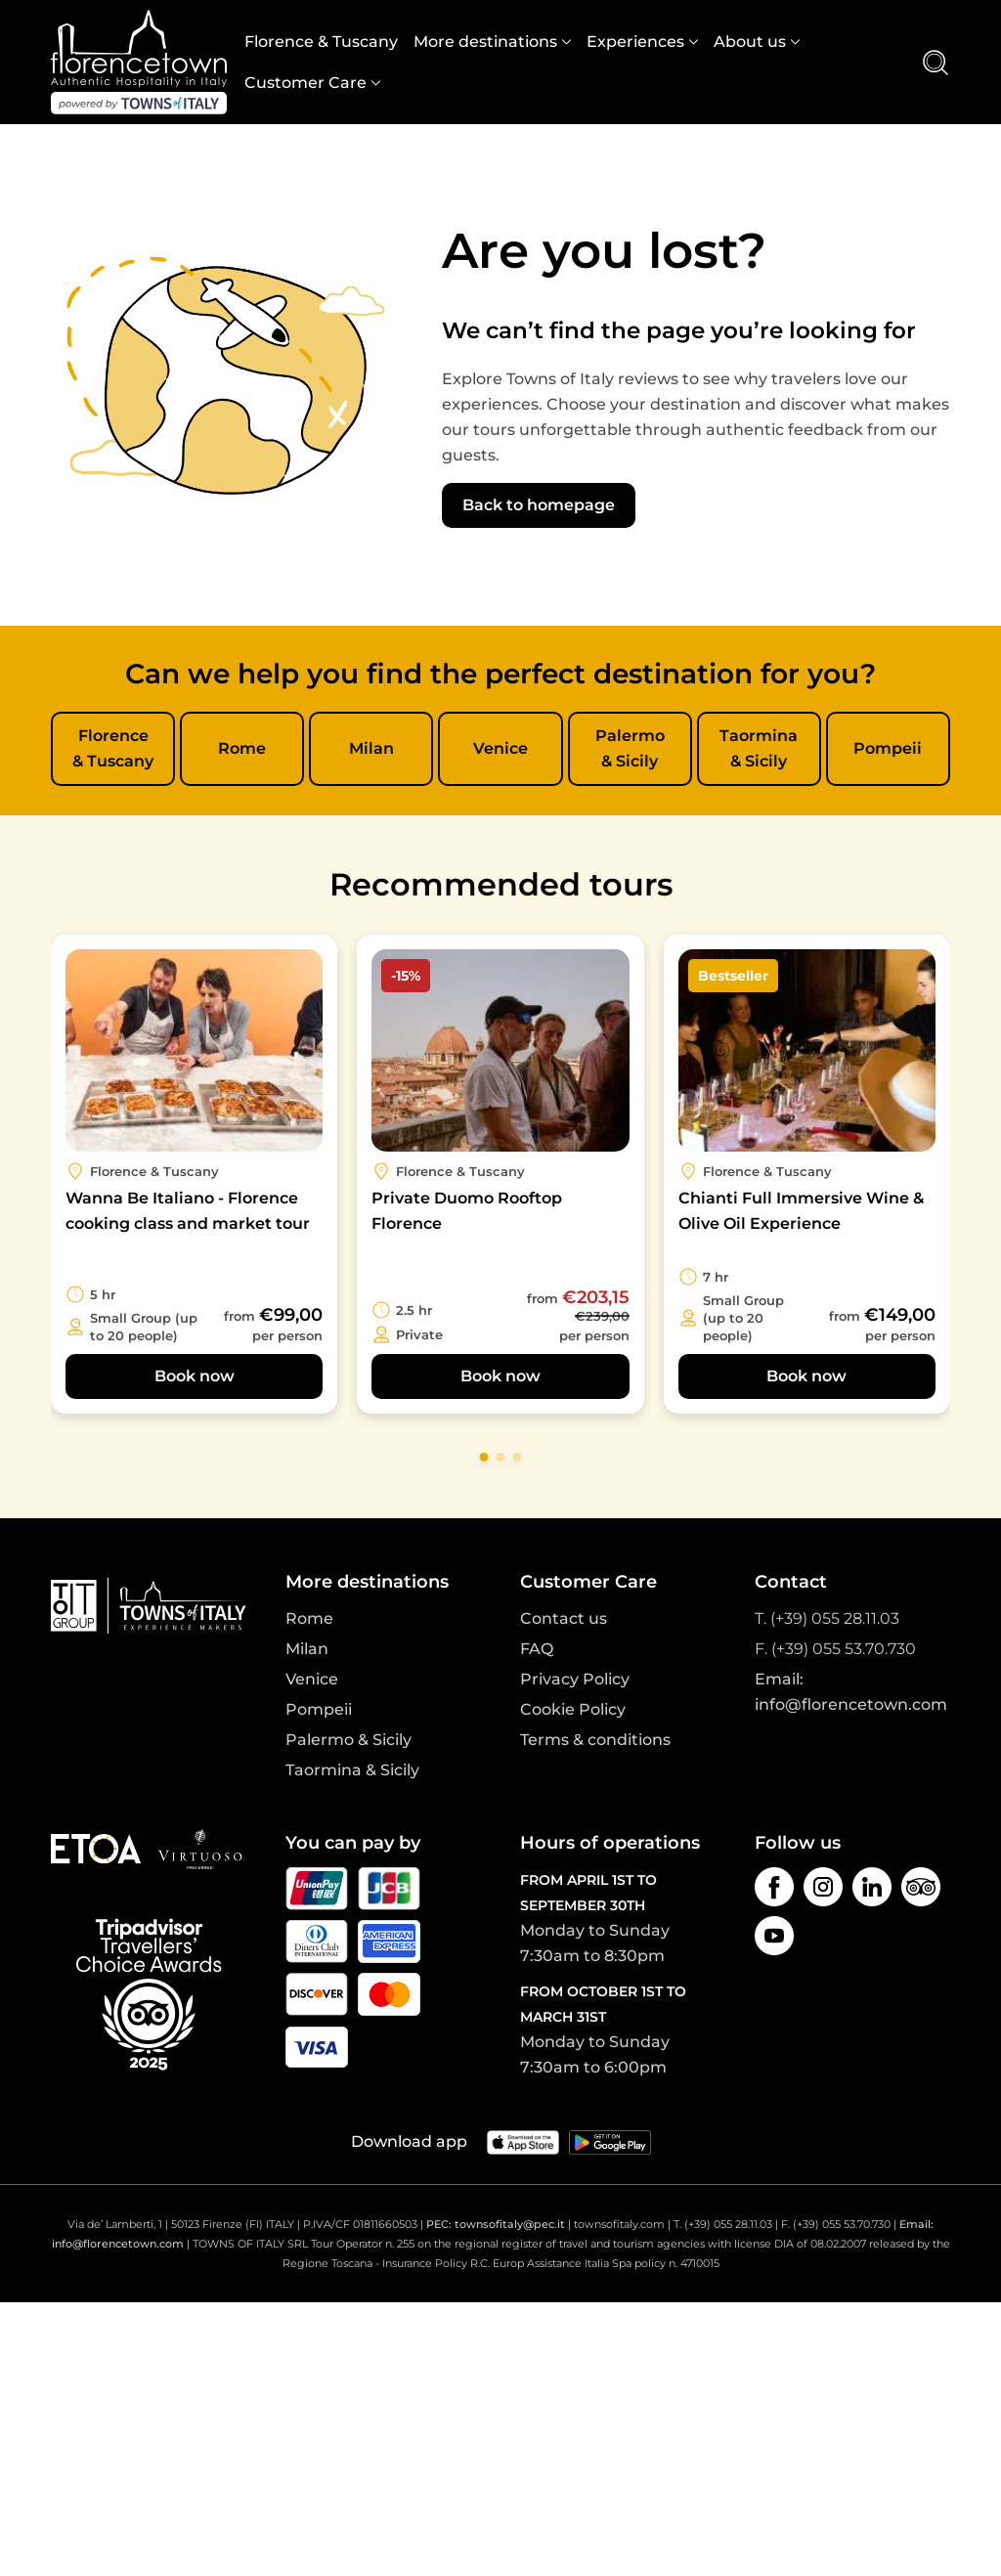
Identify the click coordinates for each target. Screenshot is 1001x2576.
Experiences (635, 41)
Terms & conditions (595, 1739)
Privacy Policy (575, 1679)
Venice (500, 748)
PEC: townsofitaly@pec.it (495, 2224)
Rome (242, 748)
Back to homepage (538, 505)
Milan (371, 748)
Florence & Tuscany (321, 41)
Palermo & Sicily (630, 748)
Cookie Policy (573, 1709)
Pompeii (887, 748)
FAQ (536, 1648)
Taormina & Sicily (758, 748)
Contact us (563, 1618)
